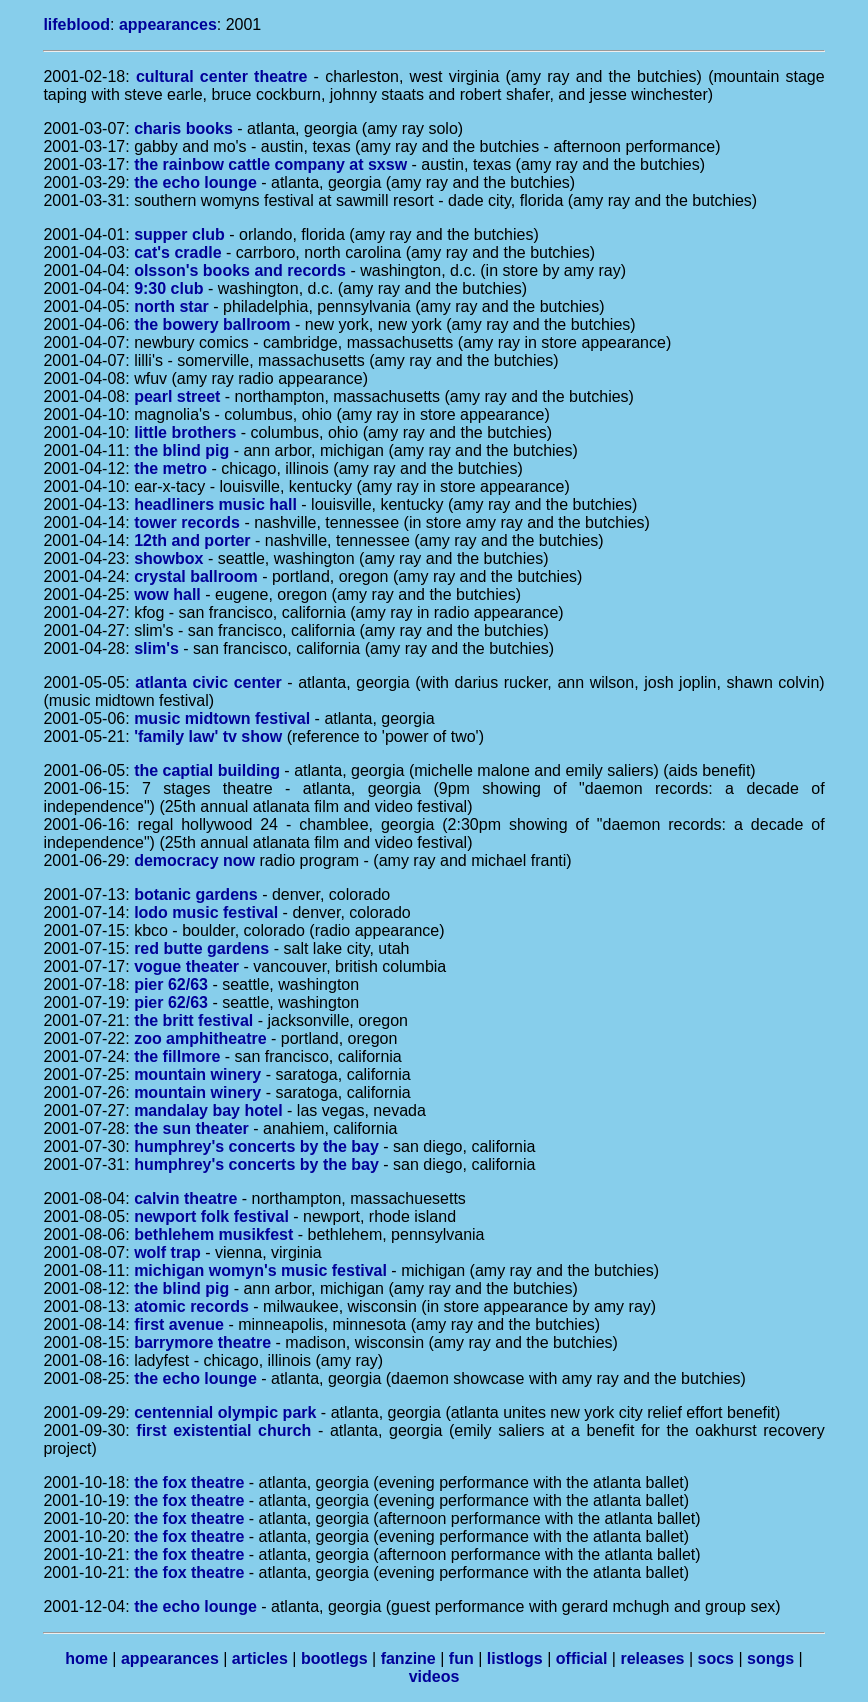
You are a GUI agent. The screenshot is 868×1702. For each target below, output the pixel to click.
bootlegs (334, 1658)
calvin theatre (185, 1198)
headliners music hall (215, 504)
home (86, 1658)
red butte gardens (201, 948)
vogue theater (186, 966)
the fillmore (177, 1056)
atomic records (191, 1306)
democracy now (194, 860)
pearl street (177, 396)
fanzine (408, 1658)
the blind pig (181, 450)
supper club (179, 234)
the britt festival (193, 1020)
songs (770, 1658)
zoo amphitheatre (200, 1038)
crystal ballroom (196, 576)
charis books (183, 128)
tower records (187, 522)
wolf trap (167, 1252)
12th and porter (192, 540)
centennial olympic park (225, 1412)
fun (461, 1658)
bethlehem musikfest (213, 1234)
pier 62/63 (171, 984)
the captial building (207, 770)
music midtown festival (222, 718)
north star (171, 306)
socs (716, 1658)
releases (652, 1658)
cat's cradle (177, 252)
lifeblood (76, 24)
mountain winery (197, 1074)
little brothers (185, 432)
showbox (168, 558)
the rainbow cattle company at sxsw (270, 164)
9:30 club (168, 288)
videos (434, 1676)
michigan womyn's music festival (260, 1270)
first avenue (179, 1324)
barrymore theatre (202, 1342)
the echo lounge (195, 182)
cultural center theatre (222, 76)
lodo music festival (206, 912)
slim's (156, 648)
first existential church (223, 1430)
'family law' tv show (208, 736)
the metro (170, 468)
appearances (168, 24)
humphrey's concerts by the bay (256, 1146)
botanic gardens (196, 894)
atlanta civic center (208, 682)
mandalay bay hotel (208, 1110)
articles (260, 1658)
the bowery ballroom (212, 324)
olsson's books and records (240, 270)
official (582, 1658)
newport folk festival (211, 1216)
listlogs (515, 1658)
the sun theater (191, 1128)
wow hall (167, 594)
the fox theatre (189, 1482)
